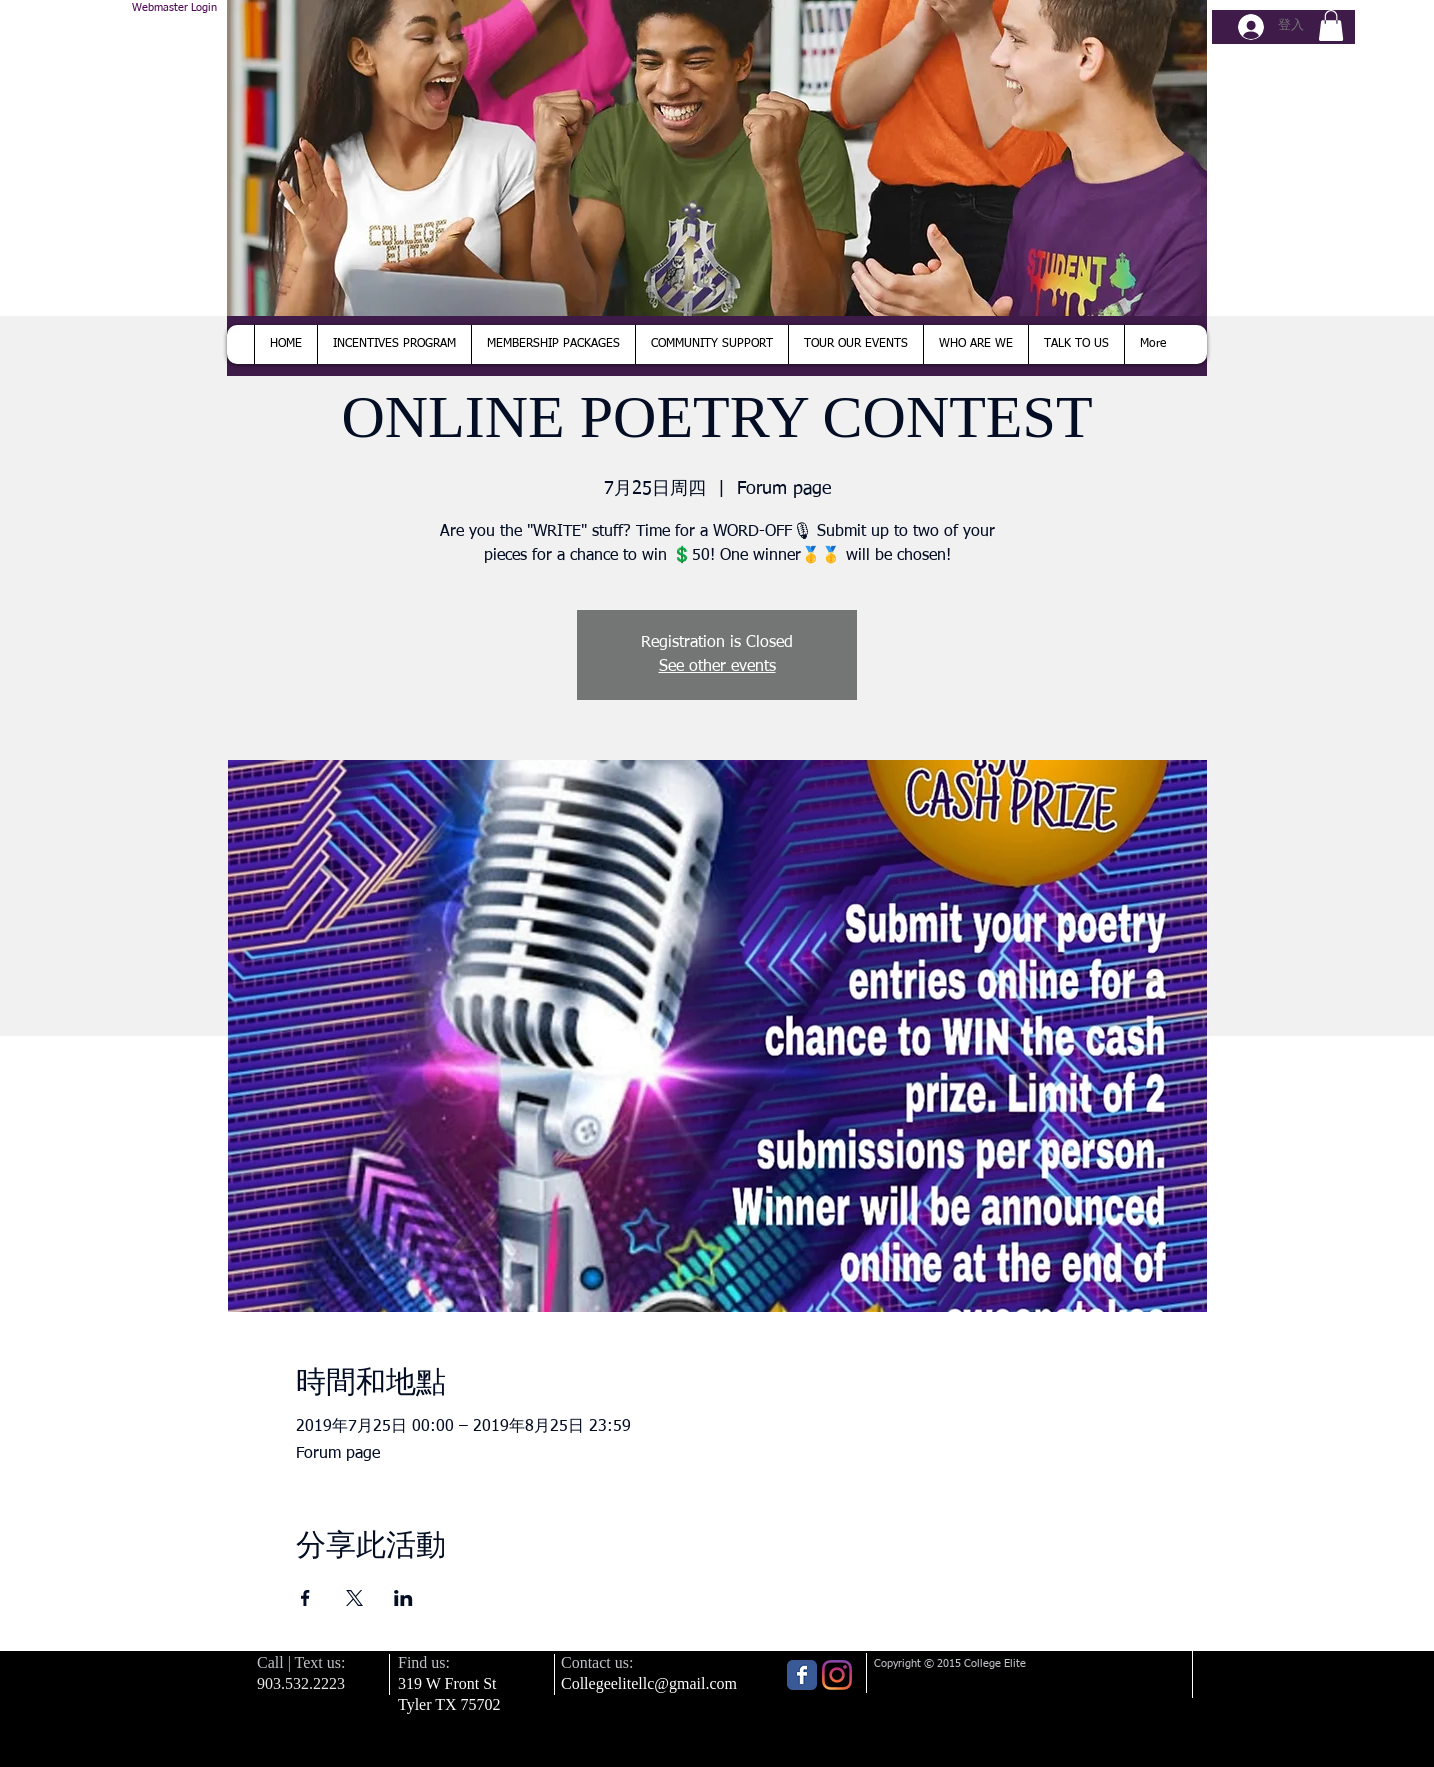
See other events (717, 667)
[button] (1331, 25)
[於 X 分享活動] (354, 1598)
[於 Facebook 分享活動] (305, 1598)
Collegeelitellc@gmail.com (649, 1683)
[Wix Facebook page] (802, 1675)
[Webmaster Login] (174, 8)
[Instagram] (837, 1675)
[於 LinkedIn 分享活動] (403, 1598)
